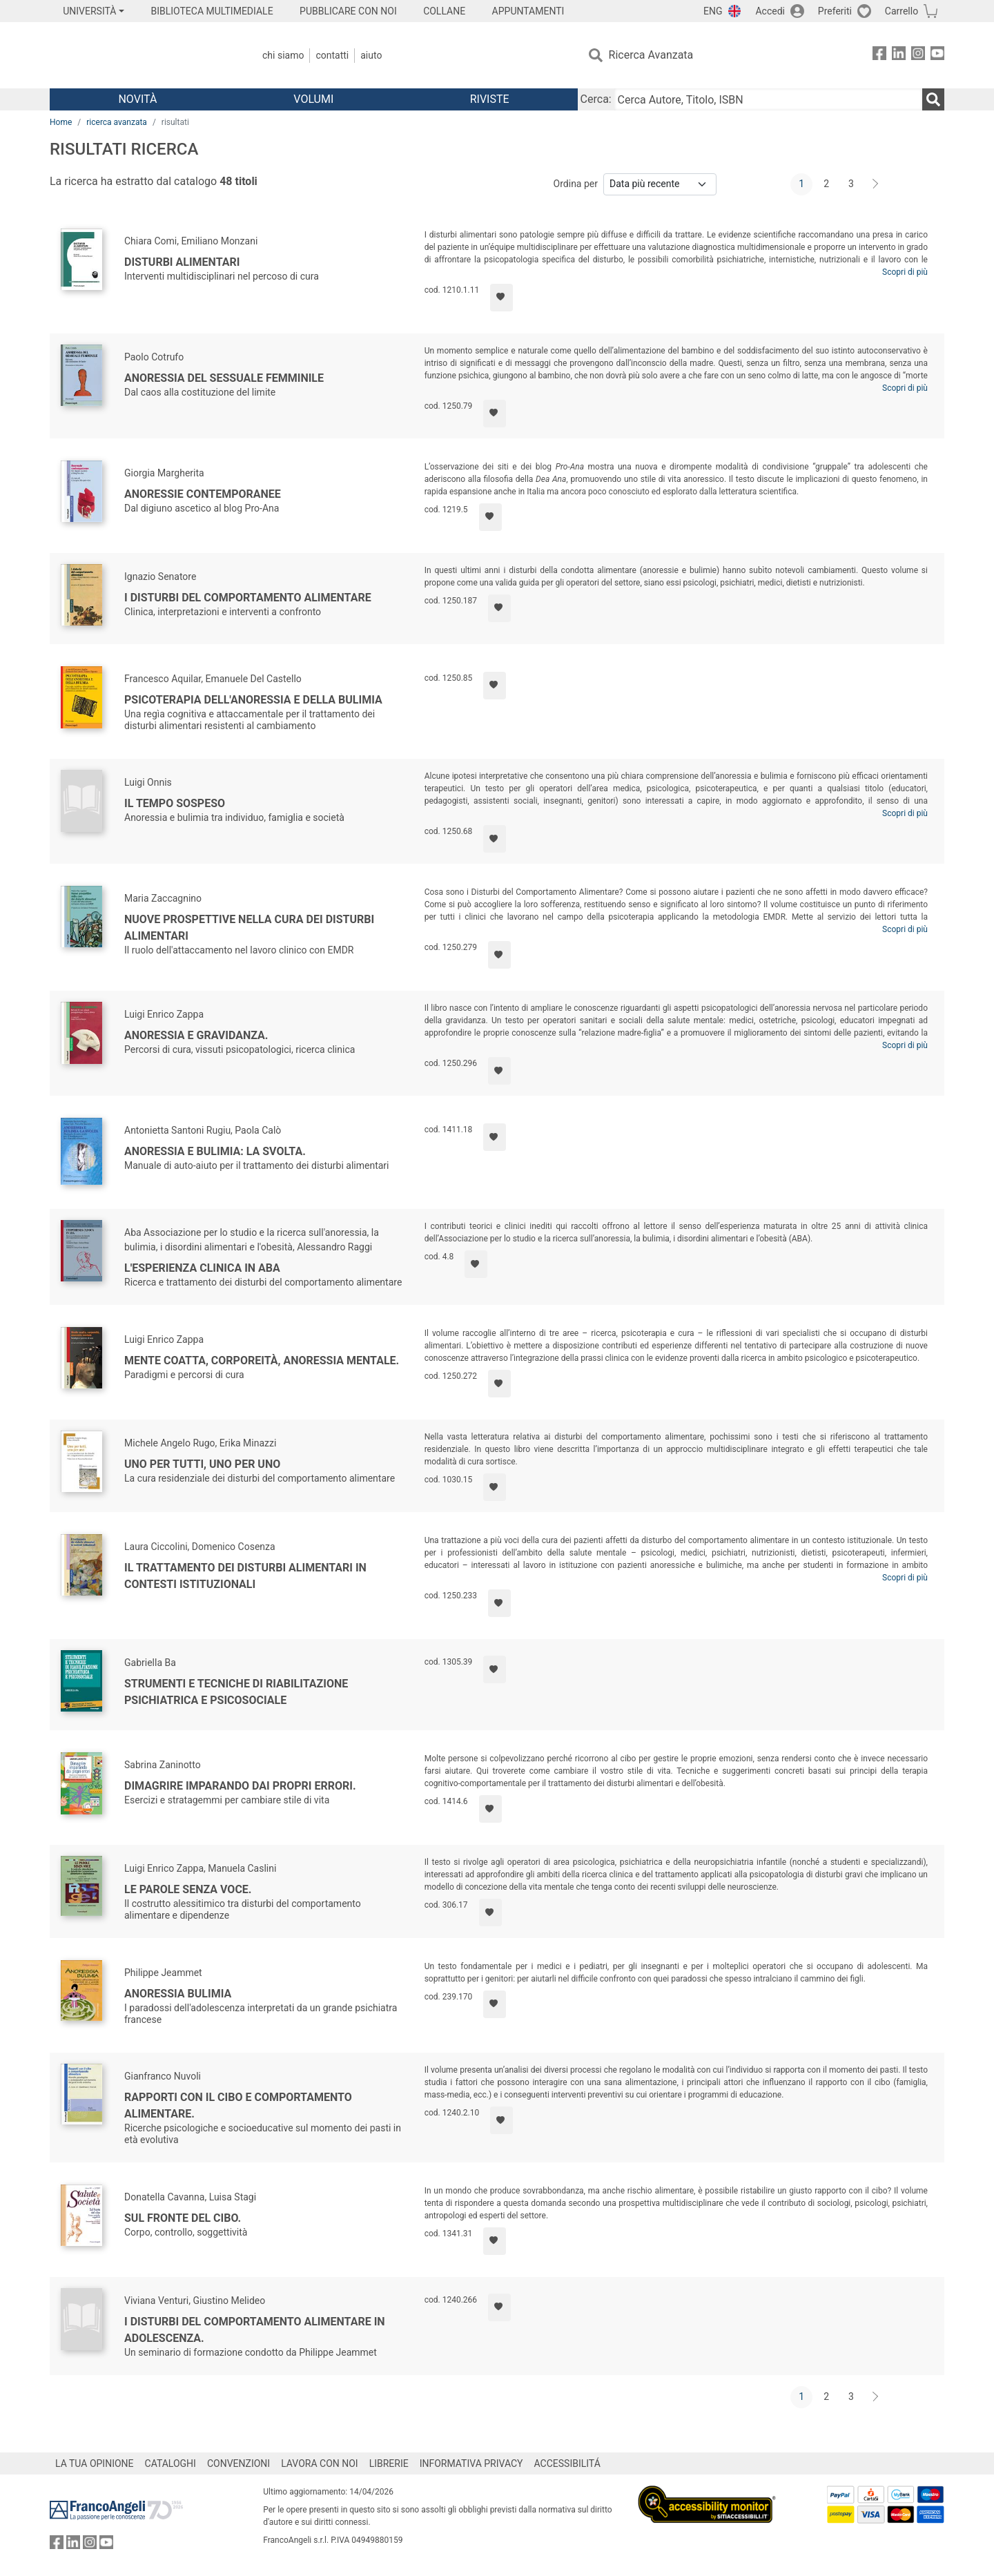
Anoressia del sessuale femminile (224, 378)
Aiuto (371, 55)
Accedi (770, 11)
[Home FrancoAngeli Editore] (141, 55)
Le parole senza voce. (188, 1889)
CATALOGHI (170, 2463)
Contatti (332, 55)
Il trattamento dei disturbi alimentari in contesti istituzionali (245, 1576)
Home (61, 122)
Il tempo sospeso (174, 803)
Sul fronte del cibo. (182, 2218)
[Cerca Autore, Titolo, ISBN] (768, 99)
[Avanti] (876, 184)
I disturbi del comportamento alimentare (247, 597)
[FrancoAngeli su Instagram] (918, 55)
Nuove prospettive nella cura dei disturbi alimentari (249, 927)
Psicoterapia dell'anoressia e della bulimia (253, 699)
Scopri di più (905, 272)
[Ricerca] (933, 99)
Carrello (901, 11)
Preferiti (835, 11)
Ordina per (576, 183)
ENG (712, 11)
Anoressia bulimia (177, 1993)
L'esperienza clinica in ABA (202, 1268)
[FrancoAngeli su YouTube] (937, 55)
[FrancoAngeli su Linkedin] (899, 55)
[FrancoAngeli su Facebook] (879, 55)
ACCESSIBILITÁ (567, 2463)
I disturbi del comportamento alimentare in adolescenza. (254, 2330)
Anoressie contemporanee (202, 494)
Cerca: (596, 99)
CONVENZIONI (238, 2463)
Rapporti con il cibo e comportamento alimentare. (238, 2105)
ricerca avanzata (116, 122)
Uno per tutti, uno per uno (202, 1464)
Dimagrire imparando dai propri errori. (240, 1785)
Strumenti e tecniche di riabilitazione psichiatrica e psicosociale (236, 1692)
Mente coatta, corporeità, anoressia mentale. (261, 1360)
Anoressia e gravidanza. (196, 1035)
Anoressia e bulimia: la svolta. (215, 1151)
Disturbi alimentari (182, 262)
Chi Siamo (283, 55)
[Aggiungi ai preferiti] (501, 297)
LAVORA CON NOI (319, 2463)
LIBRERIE (389, 2463)
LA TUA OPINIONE (94, 2463)
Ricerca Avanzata (651, 54)
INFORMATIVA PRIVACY (471, 2463)
